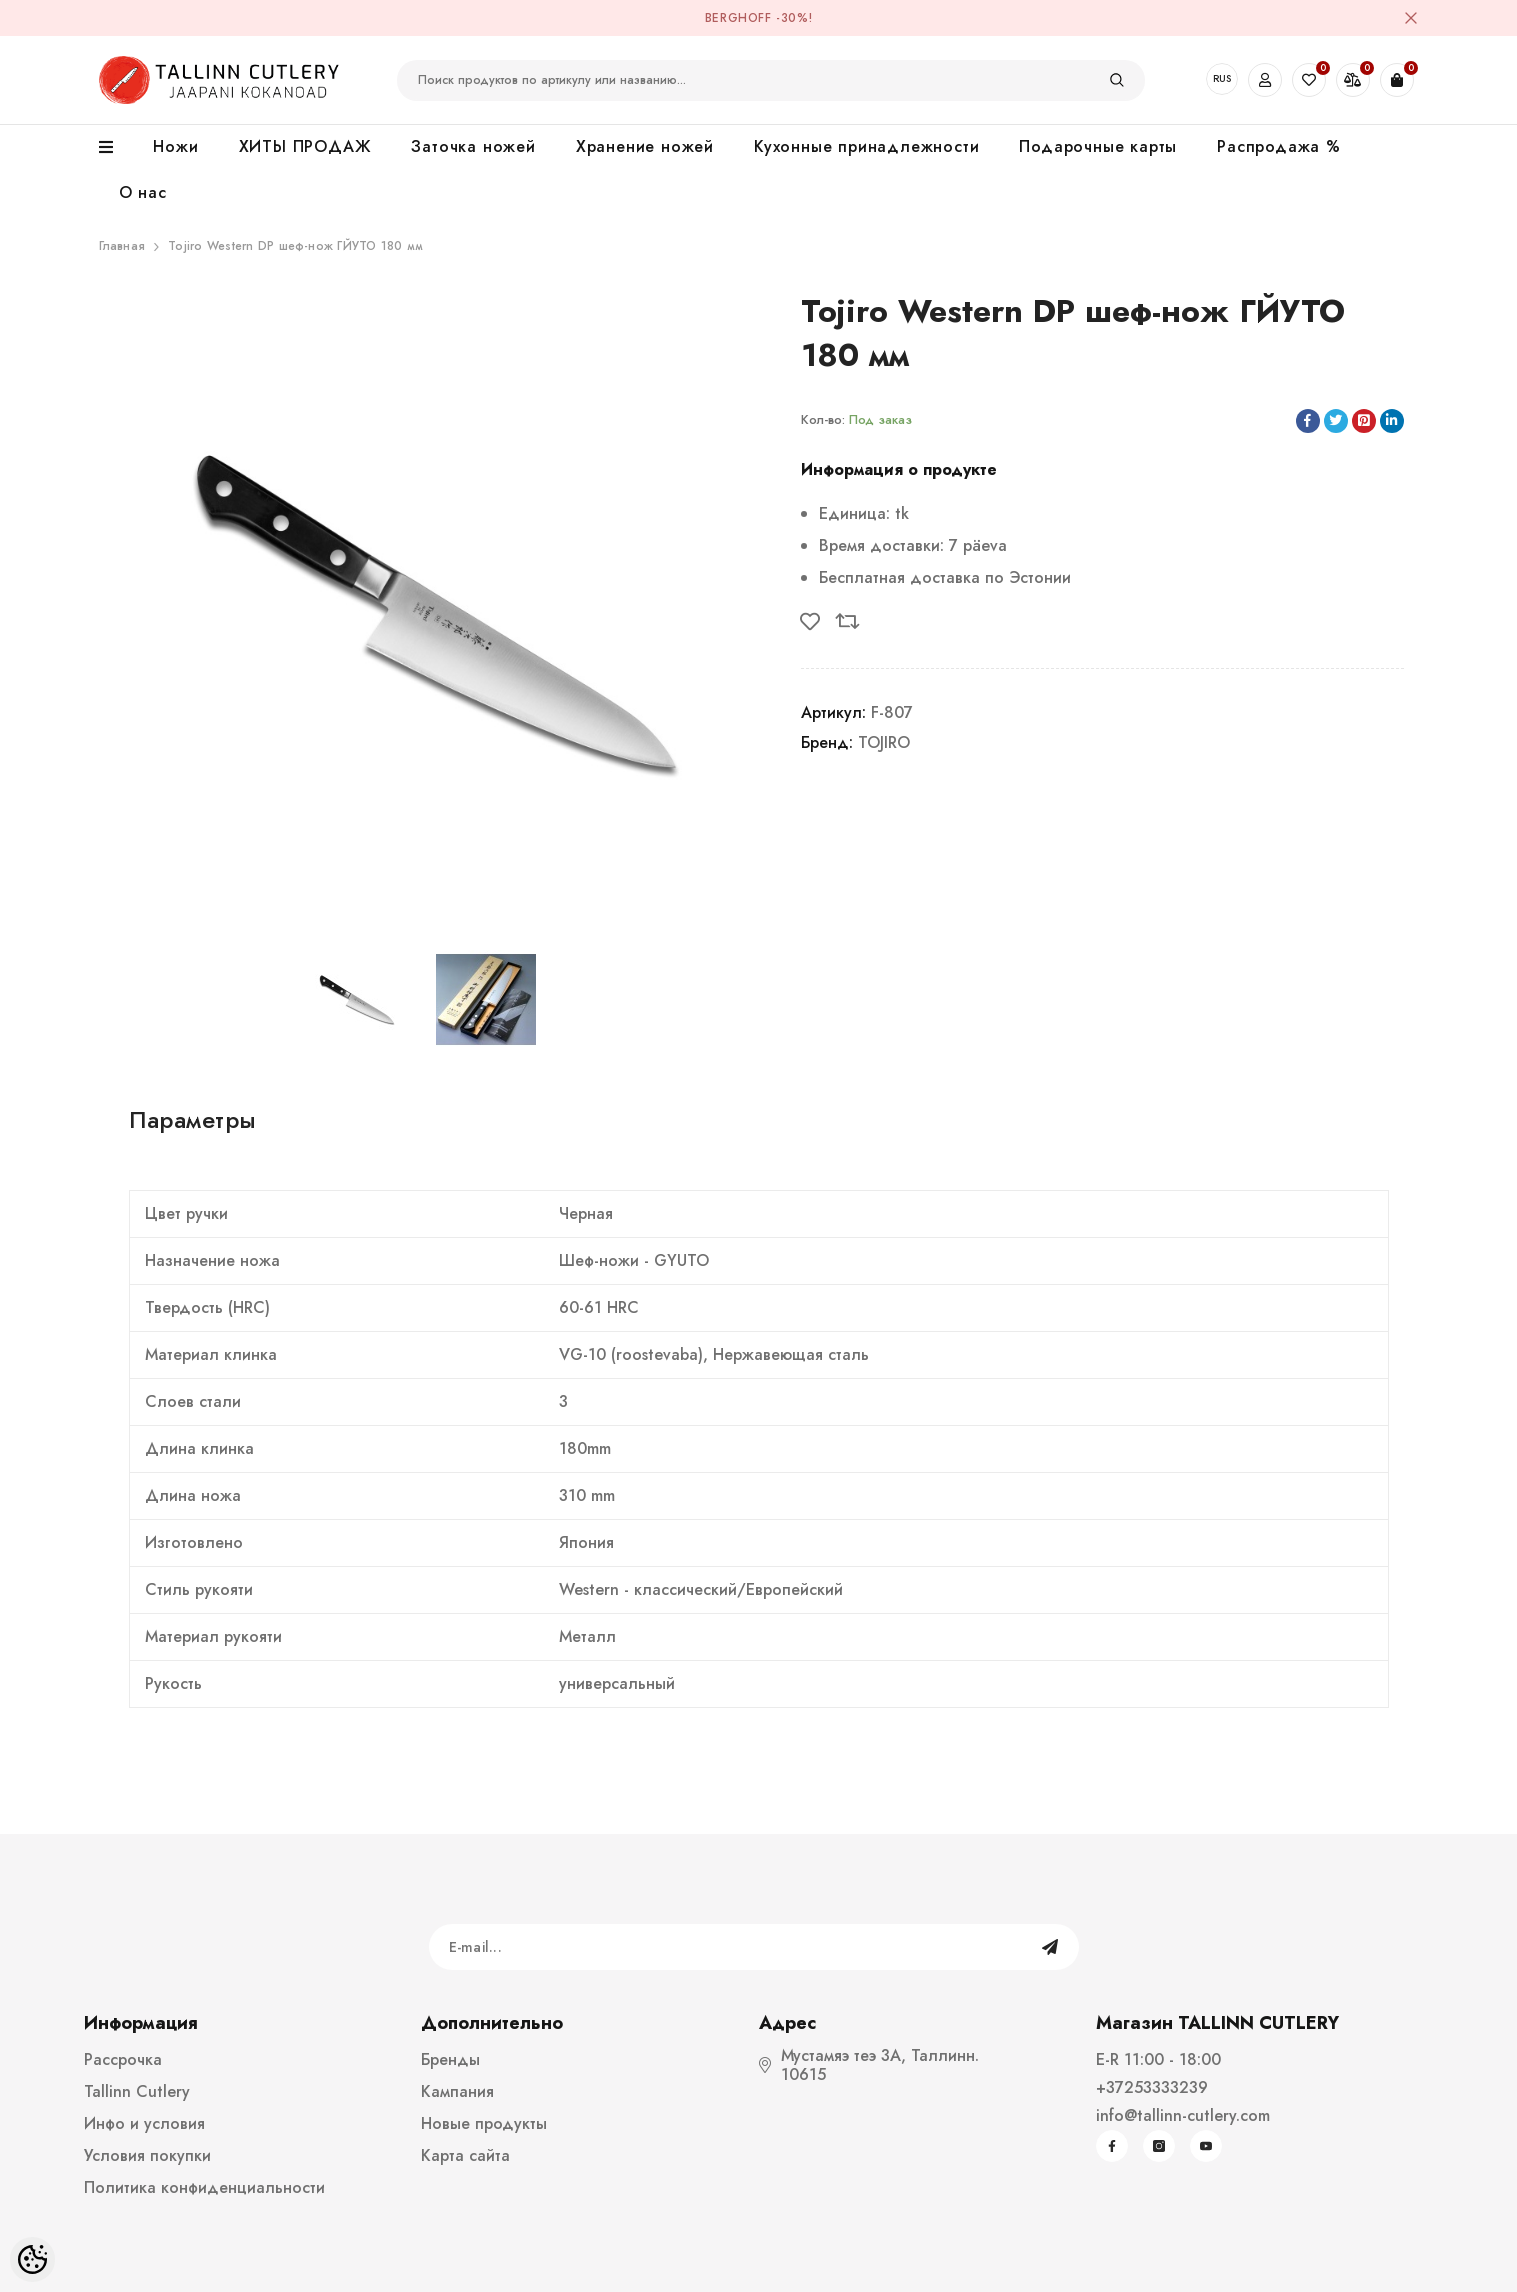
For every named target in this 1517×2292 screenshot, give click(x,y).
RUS (1222, 78)
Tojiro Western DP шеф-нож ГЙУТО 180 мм (295, 246)
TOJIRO (884, 742)
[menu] (116, 148)
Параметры (193, 1119)
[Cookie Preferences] (32, 2259)
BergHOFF (738, 18)
